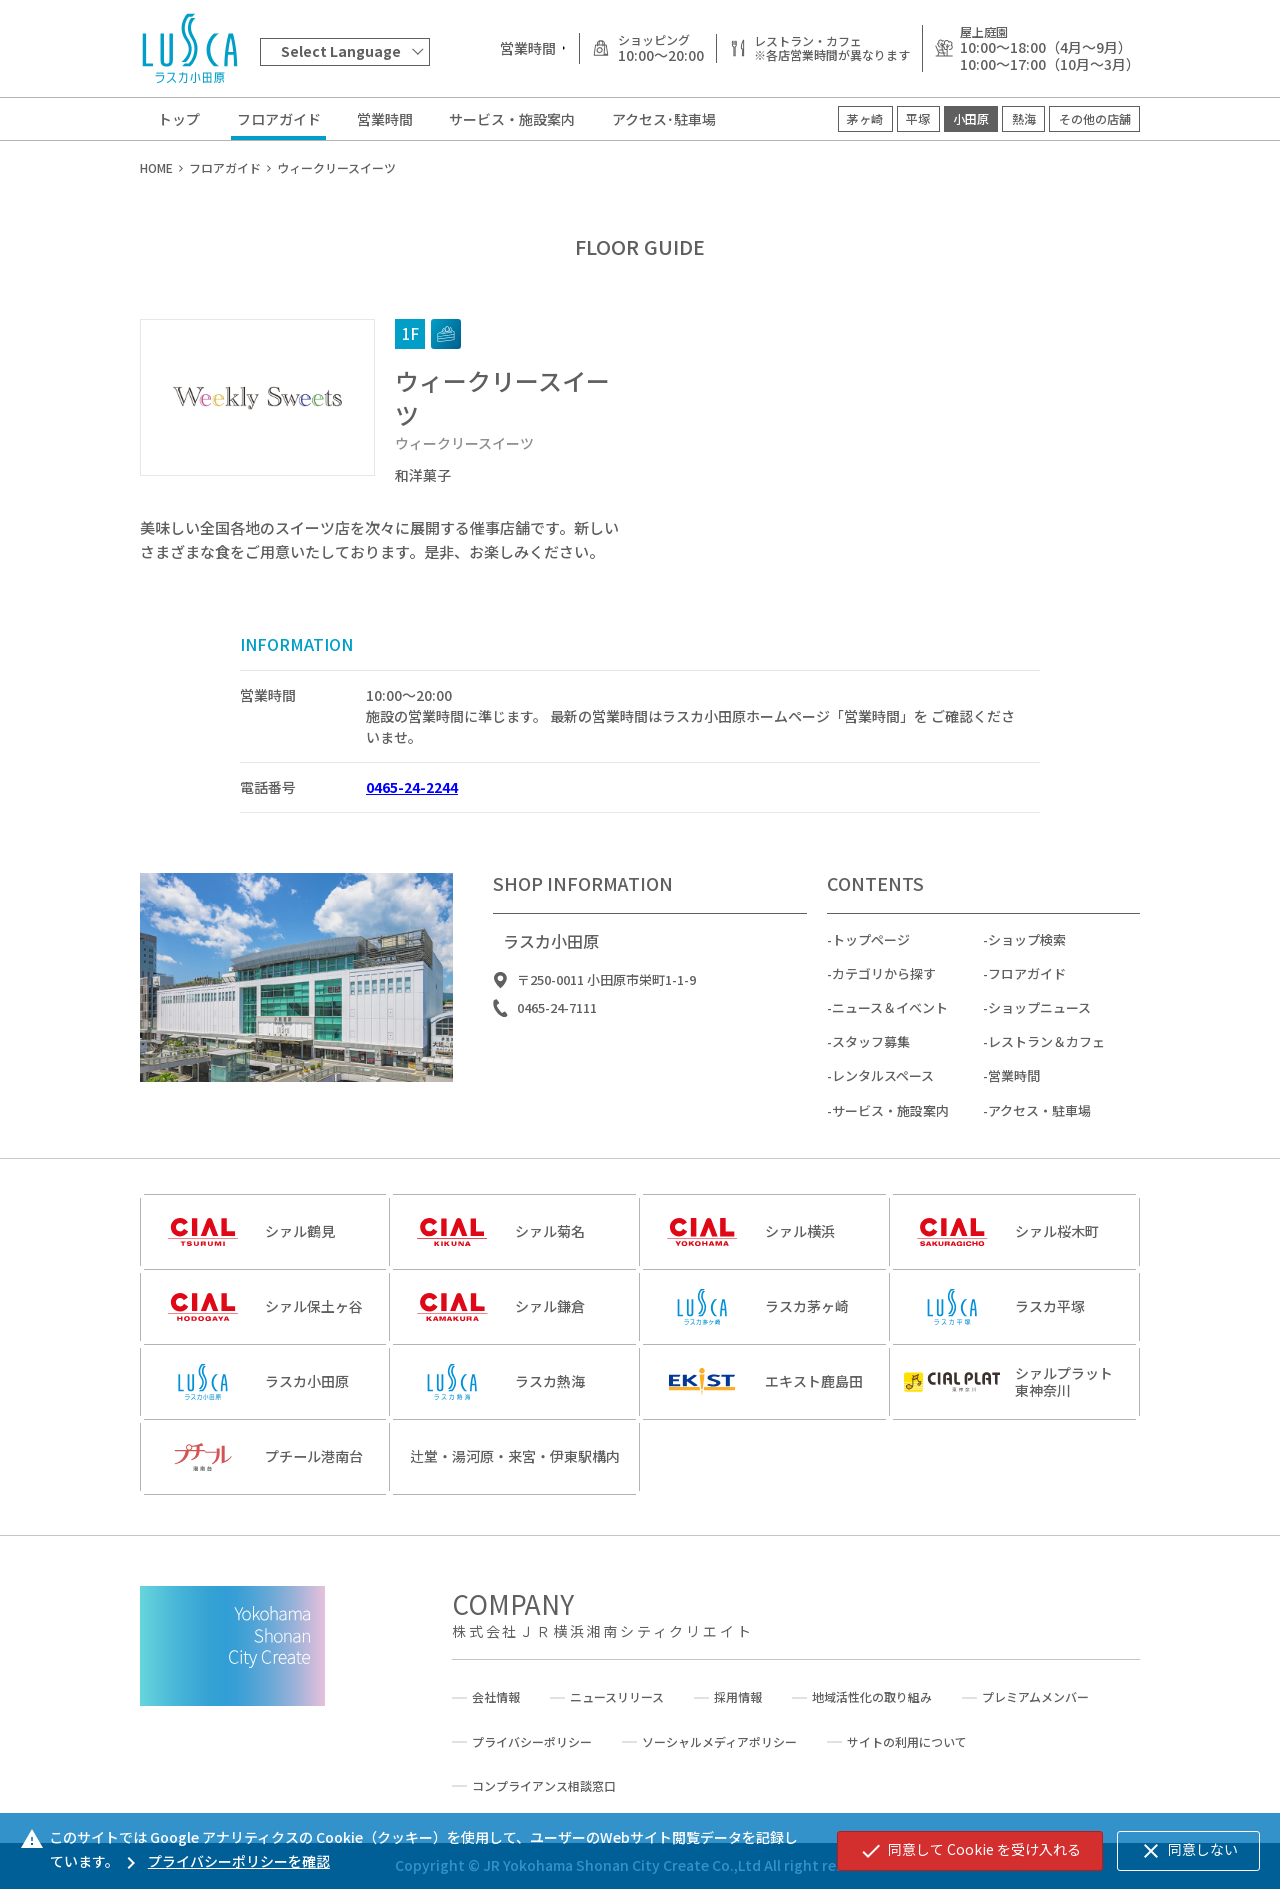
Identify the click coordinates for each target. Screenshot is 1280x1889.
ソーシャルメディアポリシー (719, 1742)
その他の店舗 (1095, 118)
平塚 (918, 118)
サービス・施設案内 (512, 119)
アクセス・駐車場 (1039, 1121)
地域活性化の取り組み (872, 1697)
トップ (179, 119)
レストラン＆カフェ (1046, 1053)
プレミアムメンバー (1035, 1697)
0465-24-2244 (412, 787)
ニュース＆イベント (890, 1018)
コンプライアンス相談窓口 (544, 1786)
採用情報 (738, 1697)
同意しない (1188, 1851)
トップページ (871, 950)
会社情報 (496, 1697)
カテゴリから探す (884, 984)
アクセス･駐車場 (664, 119)
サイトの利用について (907, 1742)
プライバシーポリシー (532, 1742)
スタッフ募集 (871, 1053)
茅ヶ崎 (865, 118)
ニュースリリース (617, 1697)
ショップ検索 (1027, 950)
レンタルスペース (883, 1087)
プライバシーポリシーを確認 (224, 1861)
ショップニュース (1039, 1018)
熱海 (1024, 118)
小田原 (971, 118)
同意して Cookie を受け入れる (970, 1851)
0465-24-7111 (557, 1020)
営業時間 (385, 119)
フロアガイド (279, 119)
